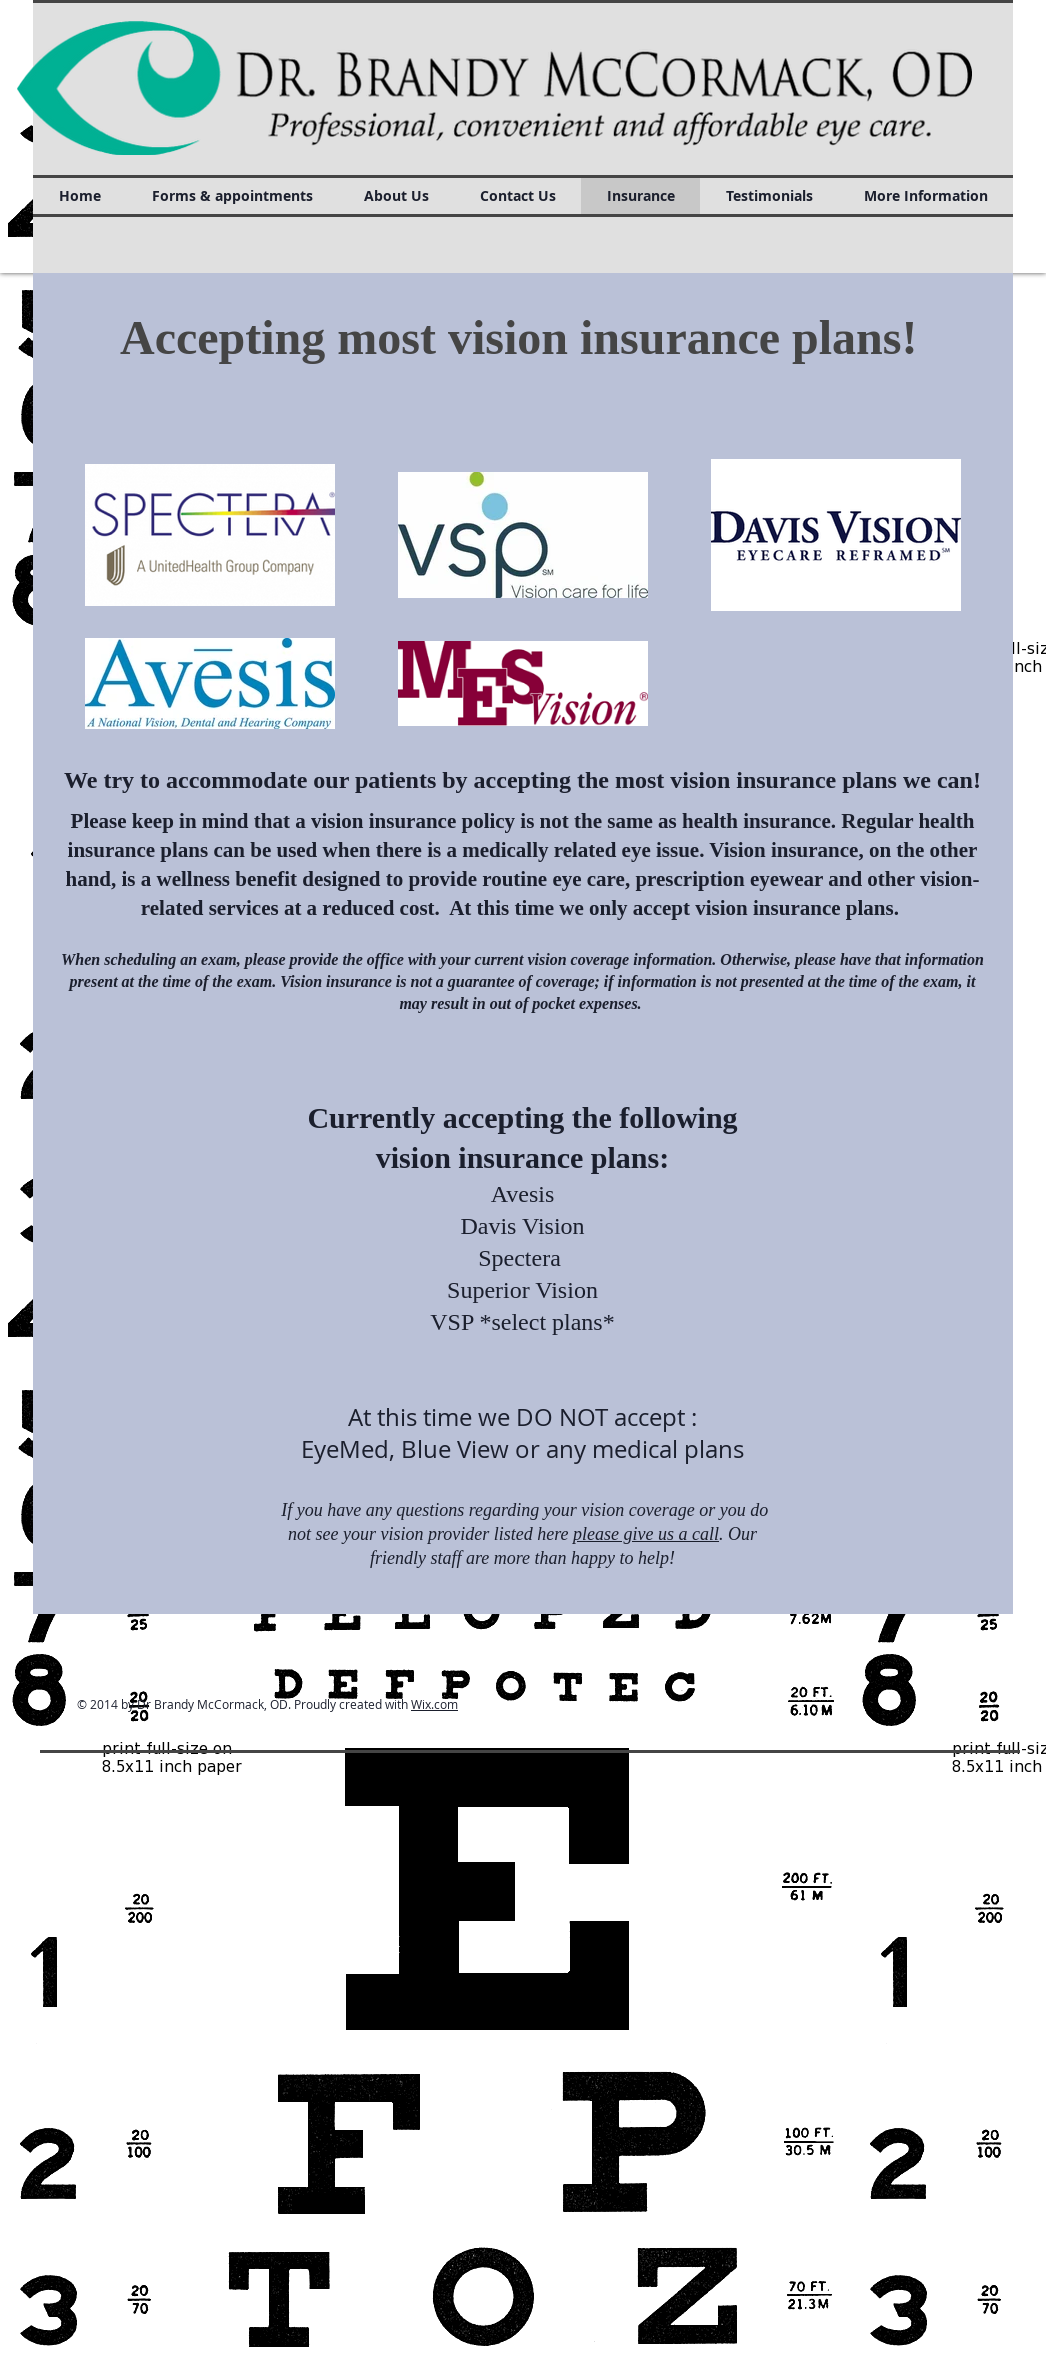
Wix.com (434, 1704)
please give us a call (646, 1534)
